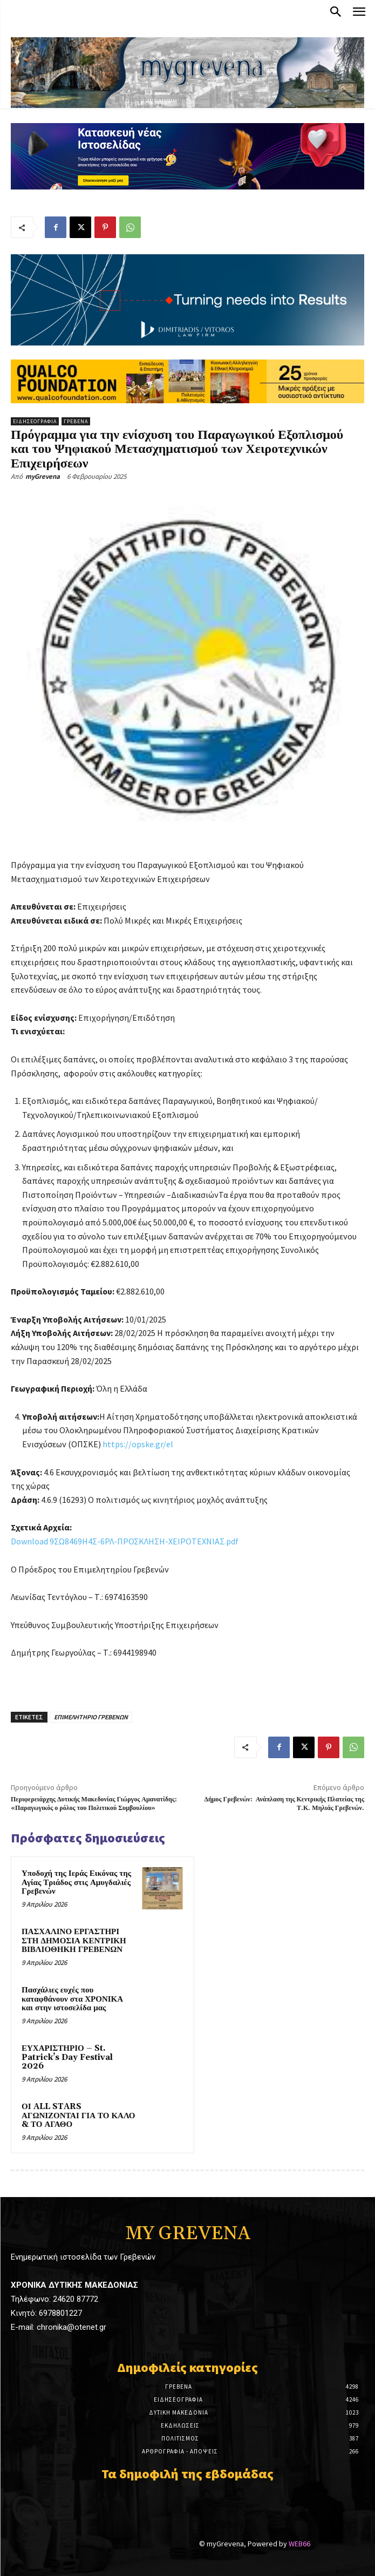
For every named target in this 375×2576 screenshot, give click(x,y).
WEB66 (299, 2534)
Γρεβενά (76, 421)
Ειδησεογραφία (35, 421)
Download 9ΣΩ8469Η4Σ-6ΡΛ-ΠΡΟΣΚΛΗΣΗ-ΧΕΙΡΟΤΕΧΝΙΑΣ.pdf (124, 1541)
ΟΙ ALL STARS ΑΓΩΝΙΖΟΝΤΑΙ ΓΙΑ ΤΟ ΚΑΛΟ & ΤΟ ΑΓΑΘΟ (78, 2116)
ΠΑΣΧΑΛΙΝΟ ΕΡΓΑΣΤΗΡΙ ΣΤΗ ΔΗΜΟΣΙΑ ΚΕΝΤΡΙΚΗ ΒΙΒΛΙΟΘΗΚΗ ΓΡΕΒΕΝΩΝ (74, 1941)
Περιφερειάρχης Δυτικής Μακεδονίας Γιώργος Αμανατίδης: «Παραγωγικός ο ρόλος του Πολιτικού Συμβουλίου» (94, 1803)
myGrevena (42, 476)
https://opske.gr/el (138, 1444)
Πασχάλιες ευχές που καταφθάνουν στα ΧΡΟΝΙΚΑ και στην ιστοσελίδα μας (72, 1999)
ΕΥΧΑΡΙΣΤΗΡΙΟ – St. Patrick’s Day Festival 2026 (67, 2057)
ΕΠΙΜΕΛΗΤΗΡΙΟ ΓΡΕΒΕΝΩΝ (91, 1717)
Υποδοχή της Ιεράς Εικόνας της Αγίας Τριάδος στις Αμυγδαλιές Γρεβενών (76, 1882)
